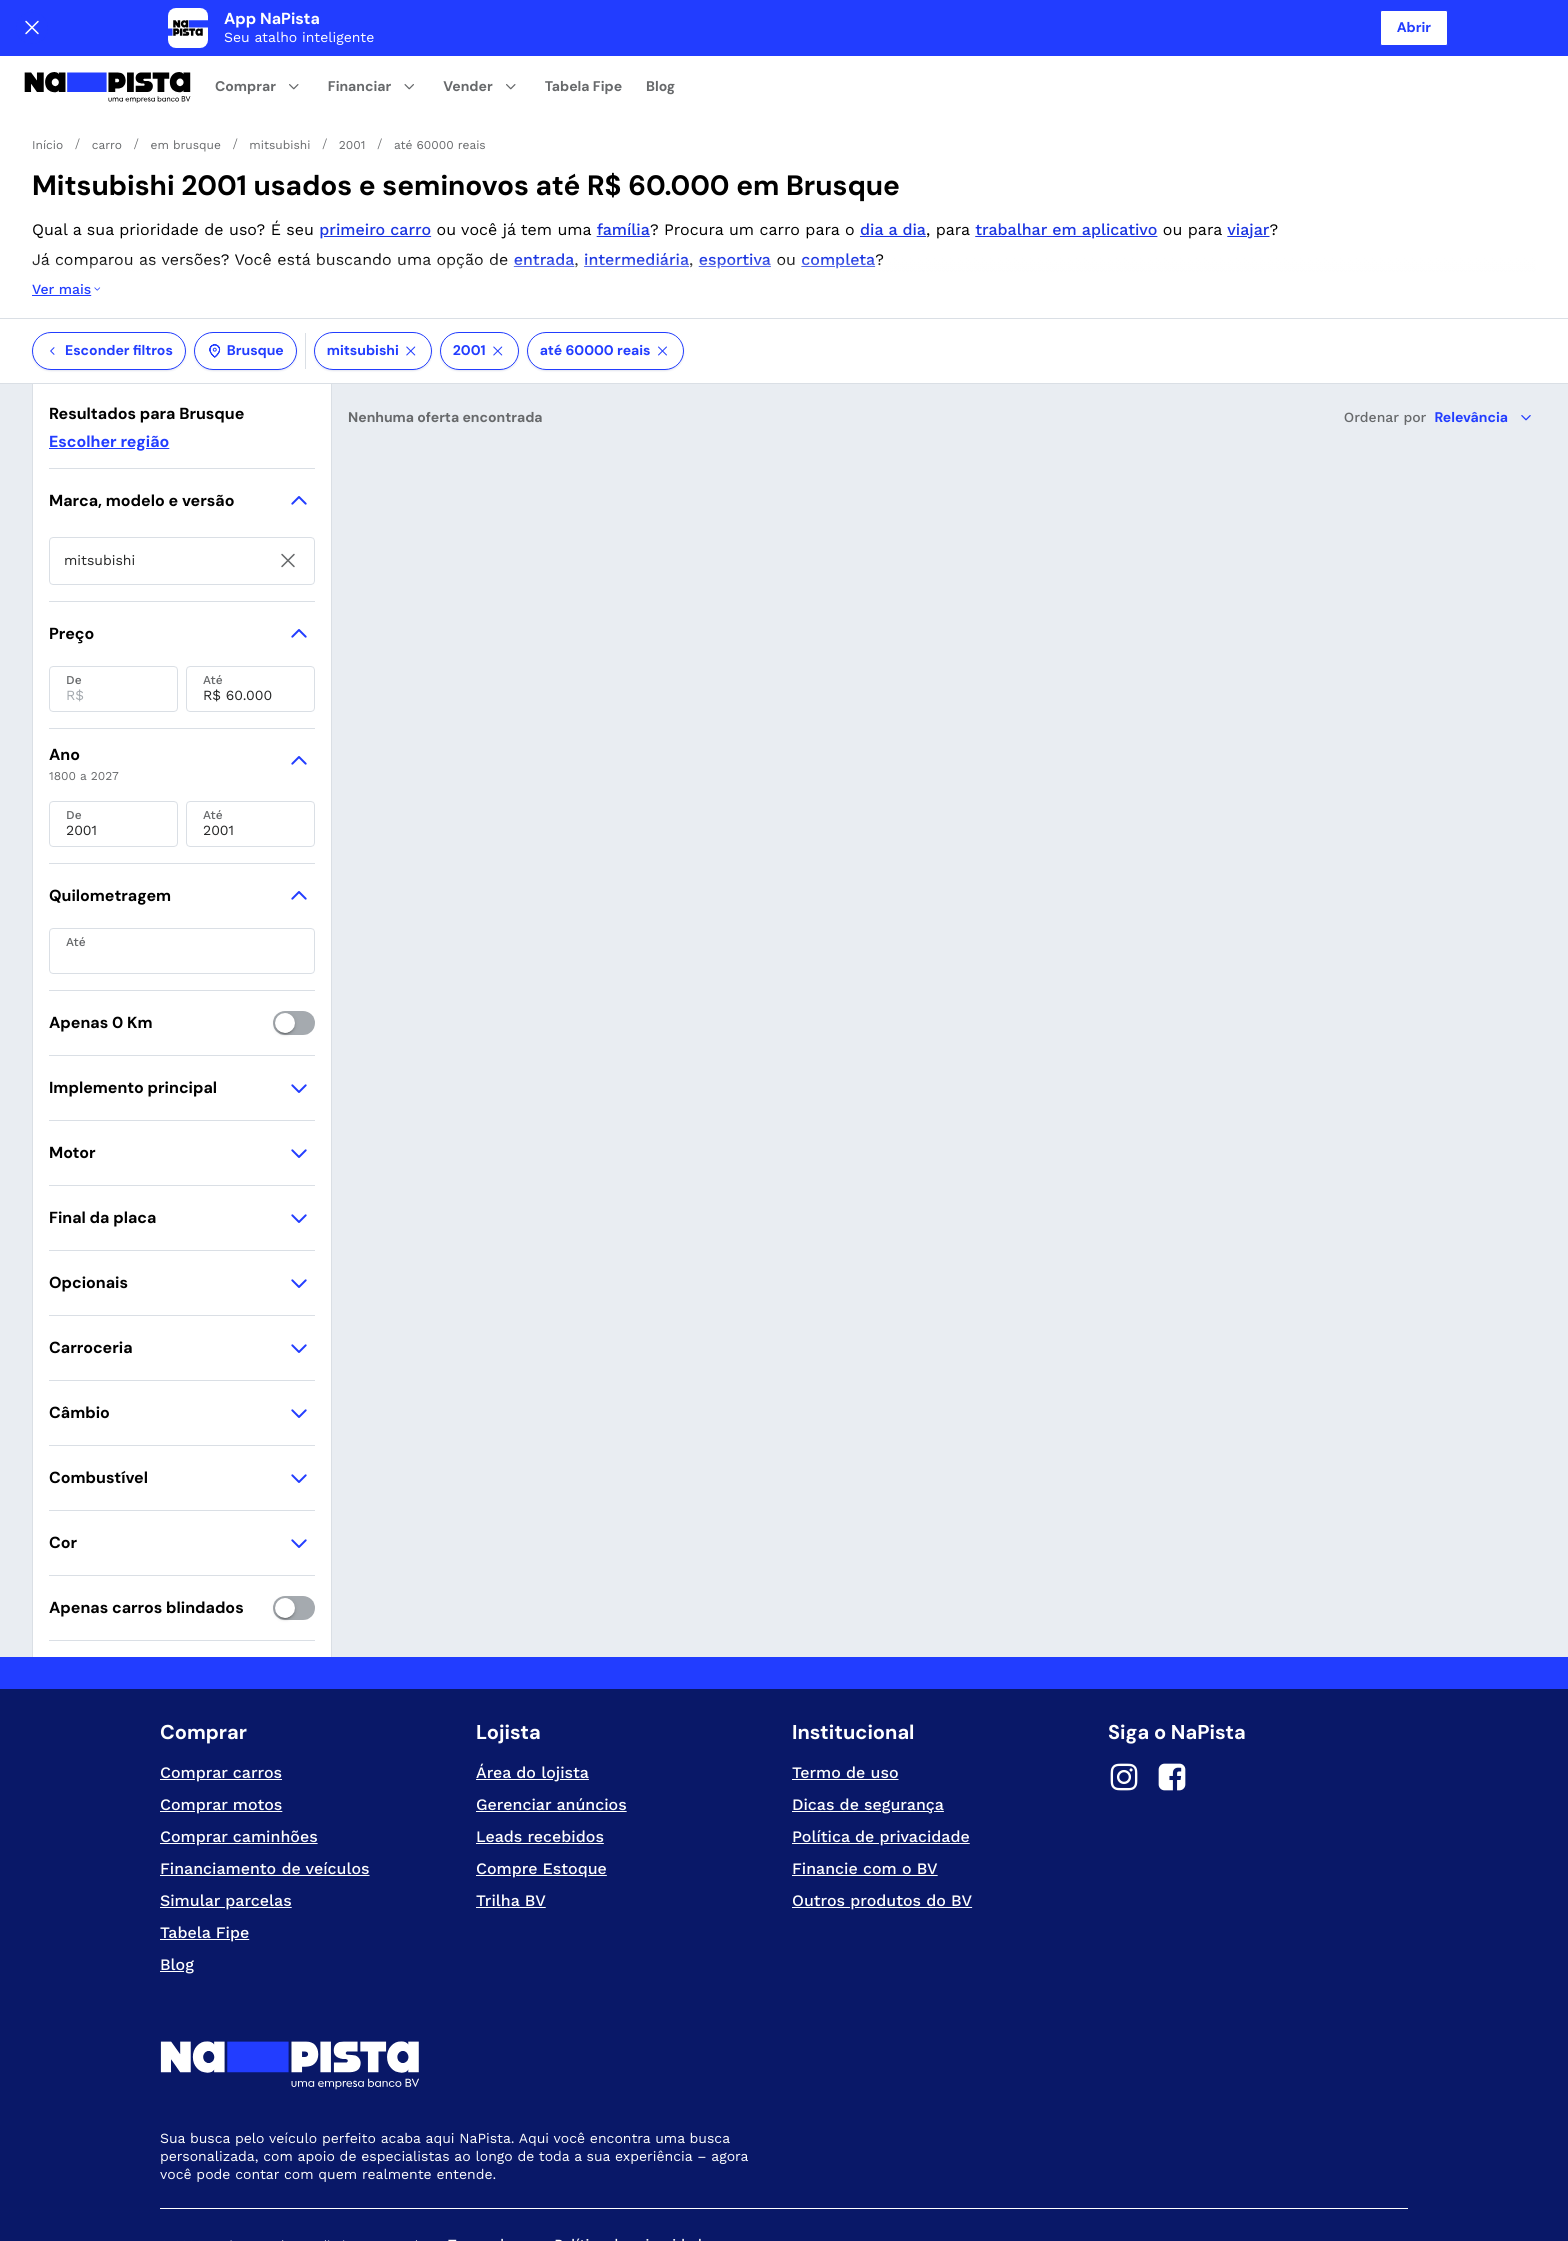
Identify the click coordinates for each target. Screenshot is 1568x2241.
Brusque (245, 271)
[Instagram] (1124, 1700)
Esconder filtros (109, 271)
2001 (479, 271)
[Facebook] (1172, 1700)
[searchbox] (182, 481)
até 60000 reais (605, 271)
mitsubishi (373, 271)
